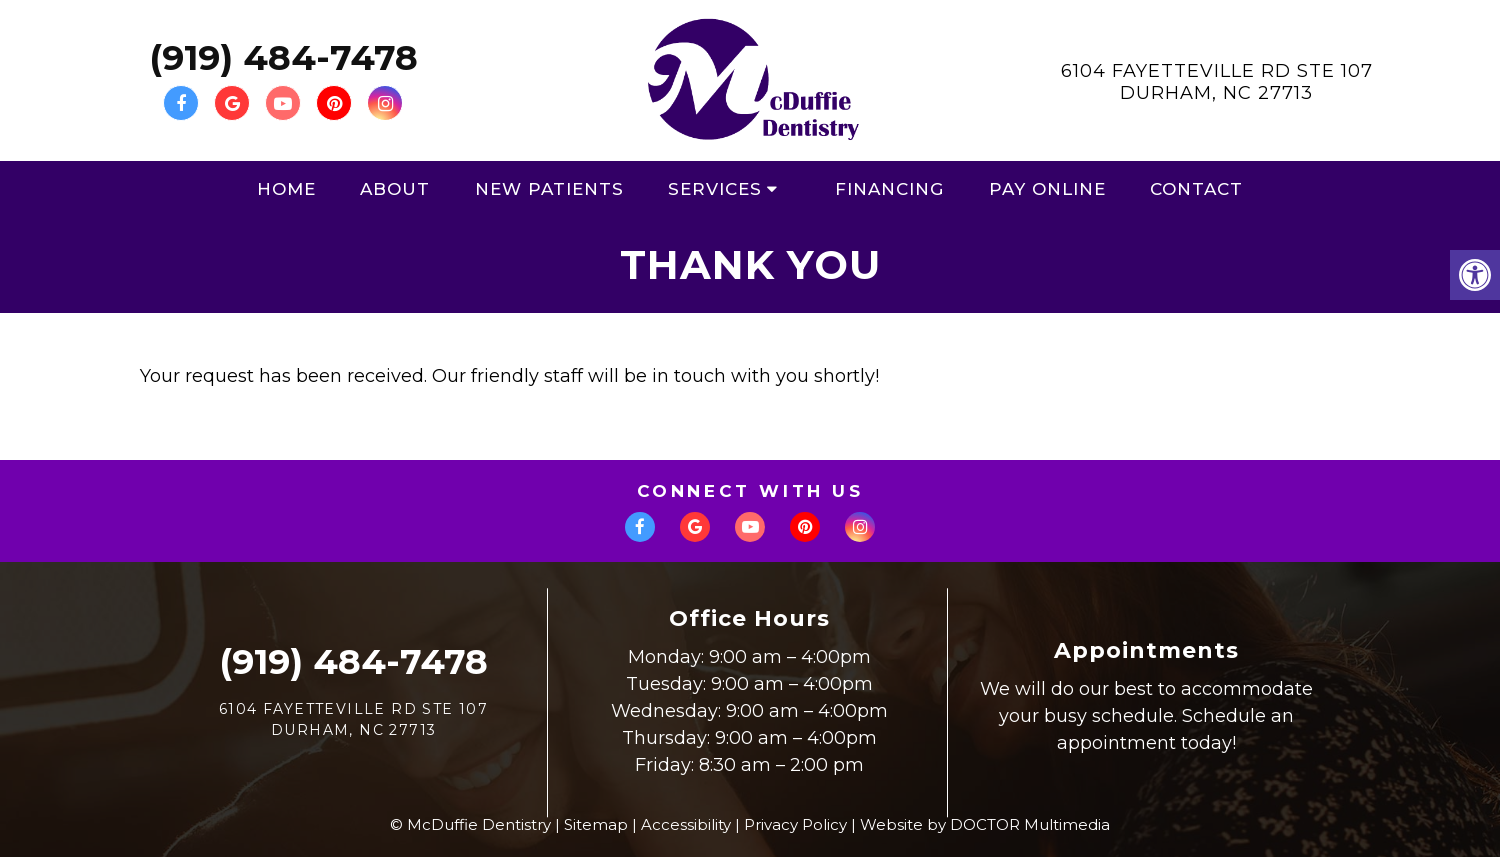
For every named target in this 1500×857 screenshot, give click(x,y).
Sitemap (596, 824)
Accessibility (686, 824)
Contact (1196, 189)
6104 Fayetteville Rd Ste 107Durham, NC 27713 (1217, 82)
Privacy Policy (795, 824)
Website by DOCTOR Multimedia (985, 824)
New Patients (549, 189)
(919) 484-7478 (283, 57)
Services (715, 189)
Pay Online (1047, 189)
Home (286, 189)
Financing (889, 189)
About (395, 189)
